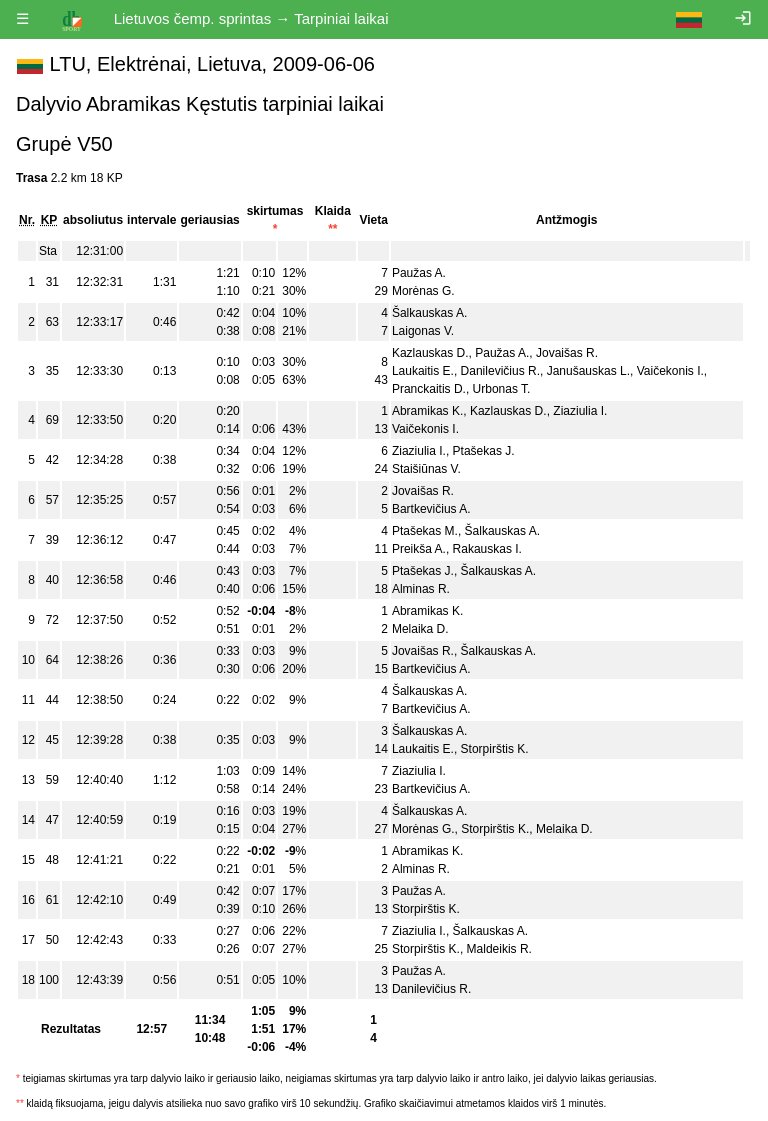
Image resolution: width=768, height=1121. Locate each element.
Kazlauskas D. (430, 353)
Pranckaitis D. (429, 389)
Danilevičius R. (500, 371)
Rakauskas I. (487, 549)
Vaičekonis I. (670, 371)
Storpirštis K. (495, 749)
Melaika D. (420, 629)
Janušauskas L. (588, 371)
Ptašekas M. (425, 531)
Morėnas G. (423, 291)
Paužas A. (419, 273)
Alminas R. (421, 589)
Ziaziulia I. (580, 411)
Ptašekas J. (484, 451)
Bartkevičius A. (431, 509)
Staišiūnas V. (426, 469)
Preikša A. (419, 549)
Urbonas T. (502, 389)
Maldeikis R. (499, 949)
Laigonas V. (423, 331)
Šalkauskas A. (429, 313)
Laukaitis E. (423, 371)
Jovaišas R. (567, 353)
